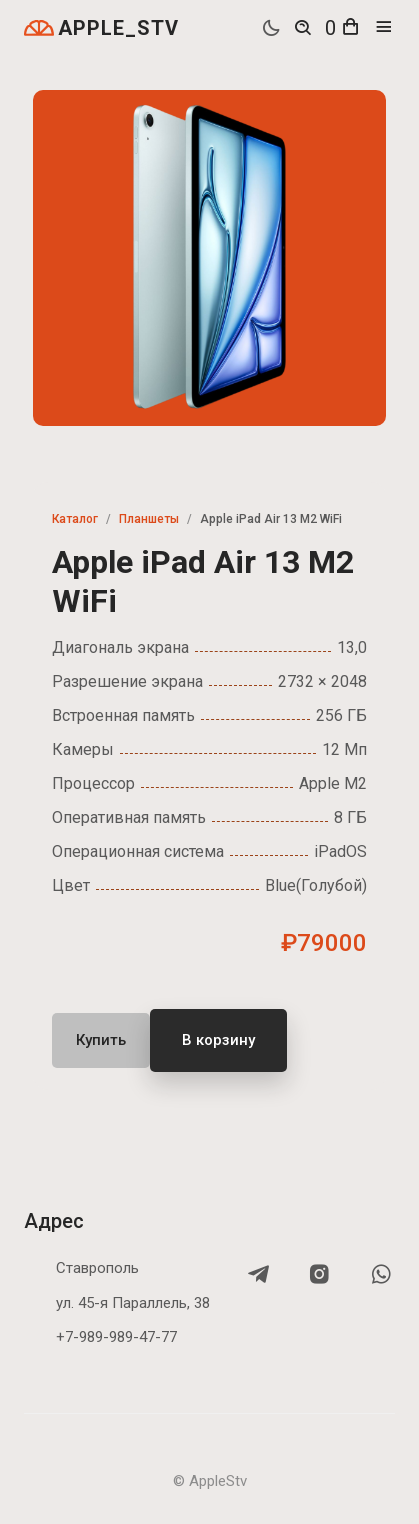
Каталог (75, 519)
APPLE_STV (101, 28)
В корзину (218, 1040)
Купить (101, 1040)
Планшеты (149, 519)
